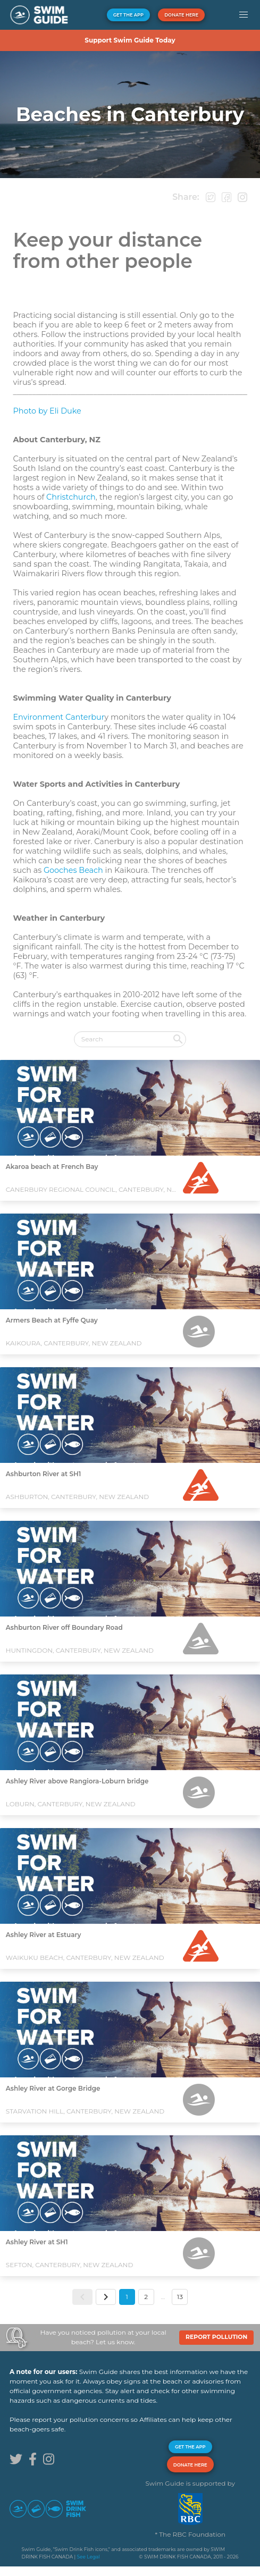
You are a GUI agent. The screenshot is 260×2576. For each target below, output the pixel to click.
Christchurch (71, 497)
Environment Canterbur (58, 717)
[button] (243, 15)
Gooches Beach (73, 870)
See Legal (88, 2557)
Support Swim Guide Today (130, 40)
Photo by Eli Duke (47, 411)
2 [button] (146, 2297)
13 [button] (180, 2297)
